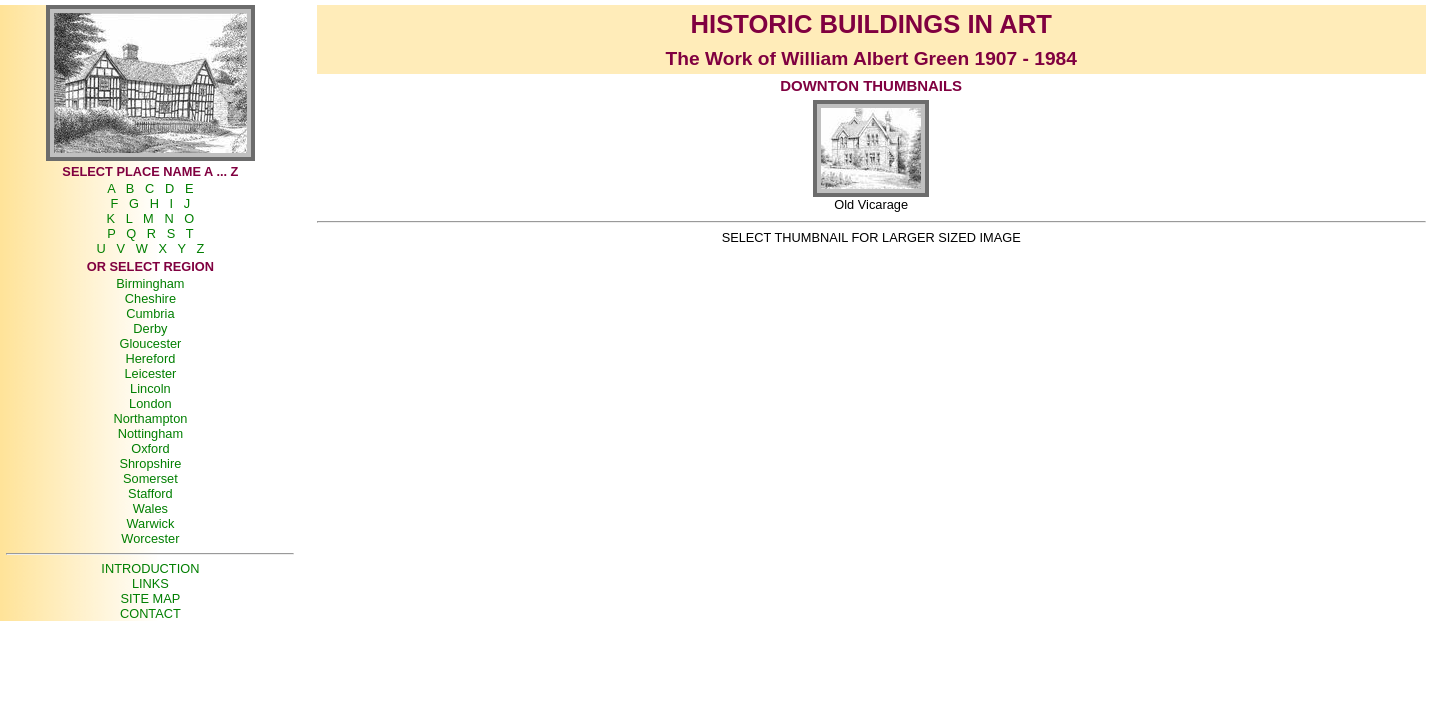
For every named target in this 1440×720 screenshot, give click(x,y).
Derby (150, 328)
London (150, 403)
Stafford (150, 493)
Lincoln (150, 388)
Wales (150, 508)
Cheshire (150, 298)
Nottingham (150, 433)
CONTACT (150, 613)
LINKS (150, 583)
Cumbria (150, 313)
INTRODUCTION (150, 568)
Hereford (150, 358)
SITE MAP (151, 598)
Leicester (150, 373)
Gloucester (150, 343)
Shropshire (150, 463)
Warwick (150, 523)
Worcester (150, 538)
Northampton (150, 418)
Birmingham (150, 283)
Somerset (150, 478)
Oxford (150, 448)
